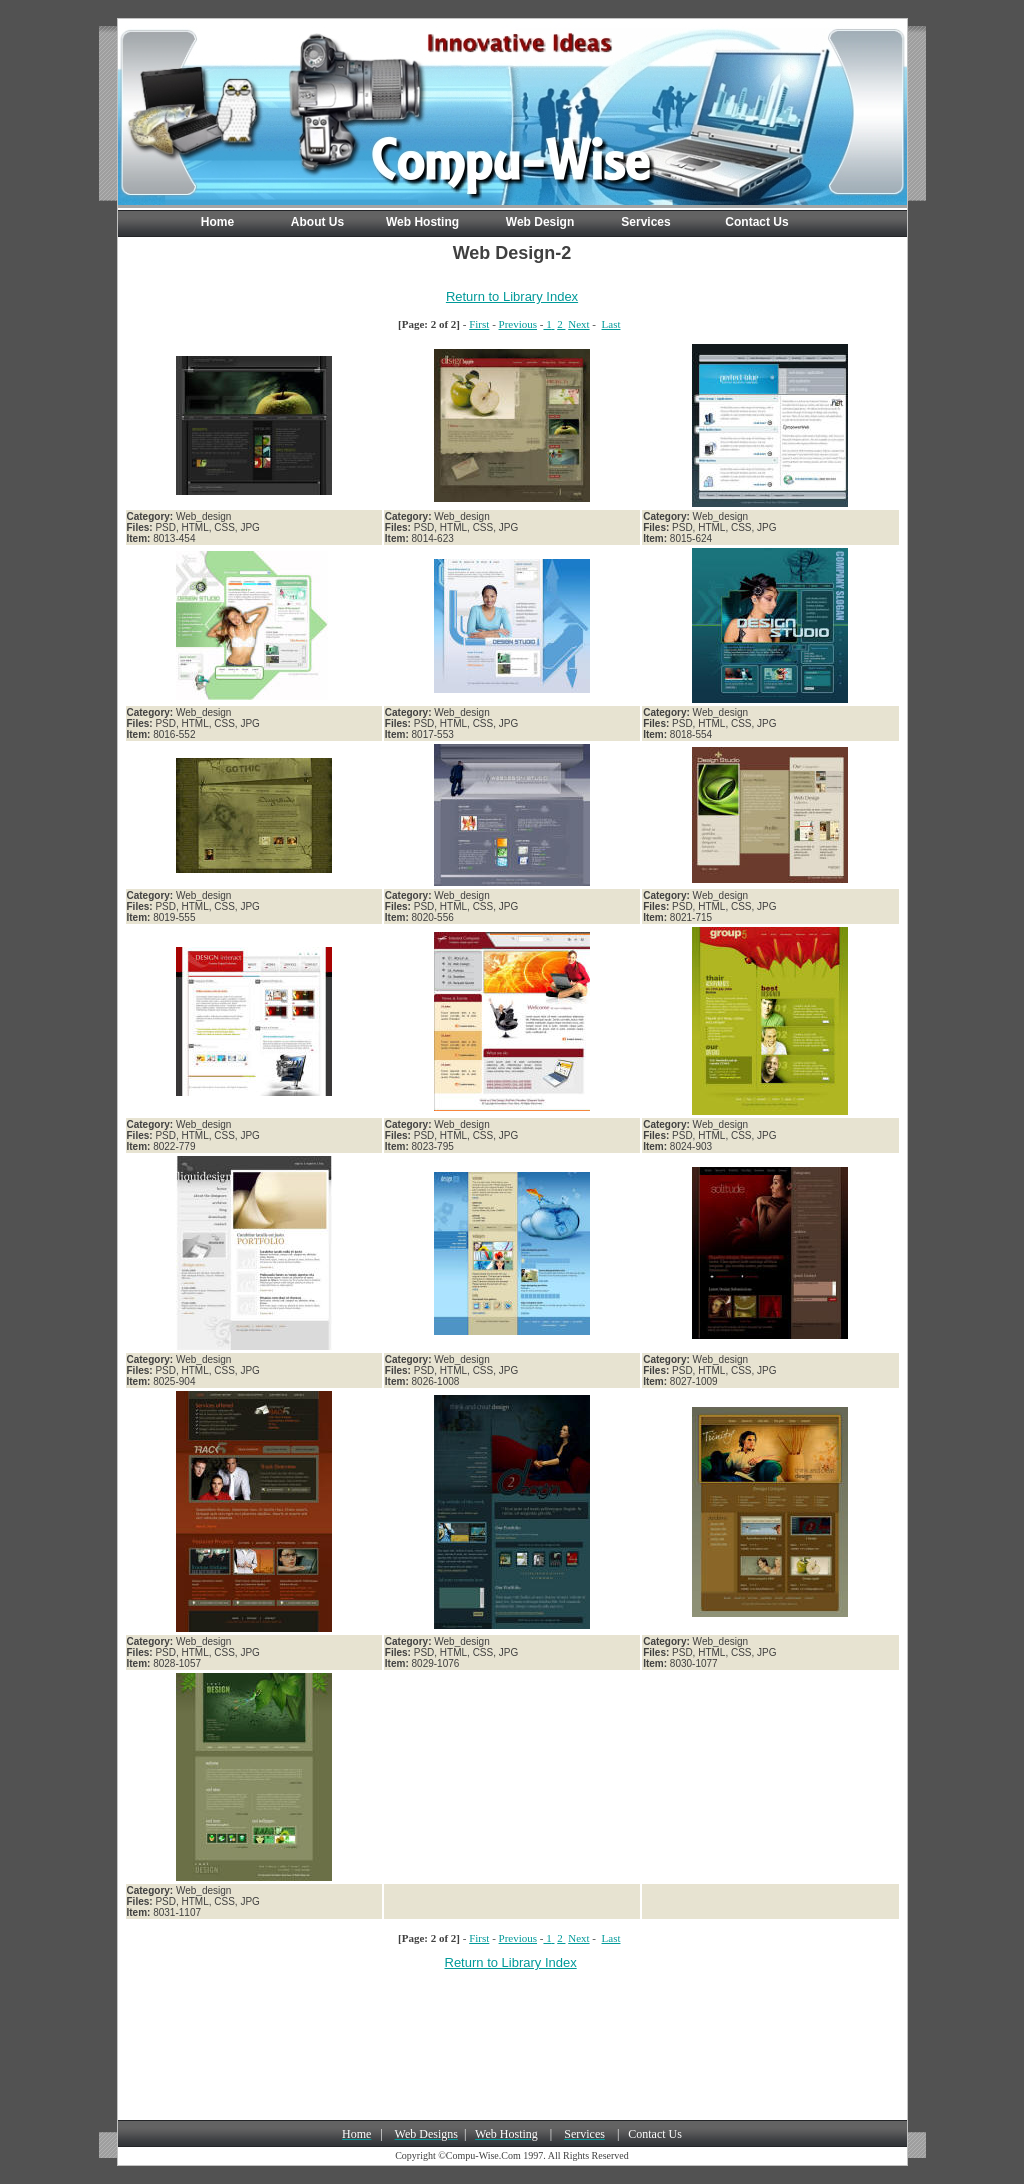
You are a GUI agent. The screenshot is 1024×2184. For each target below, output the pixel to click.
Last (611, 324)
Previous (518, 324)
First (479, 324)
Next (578, 324)
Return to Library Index (512, 296)
